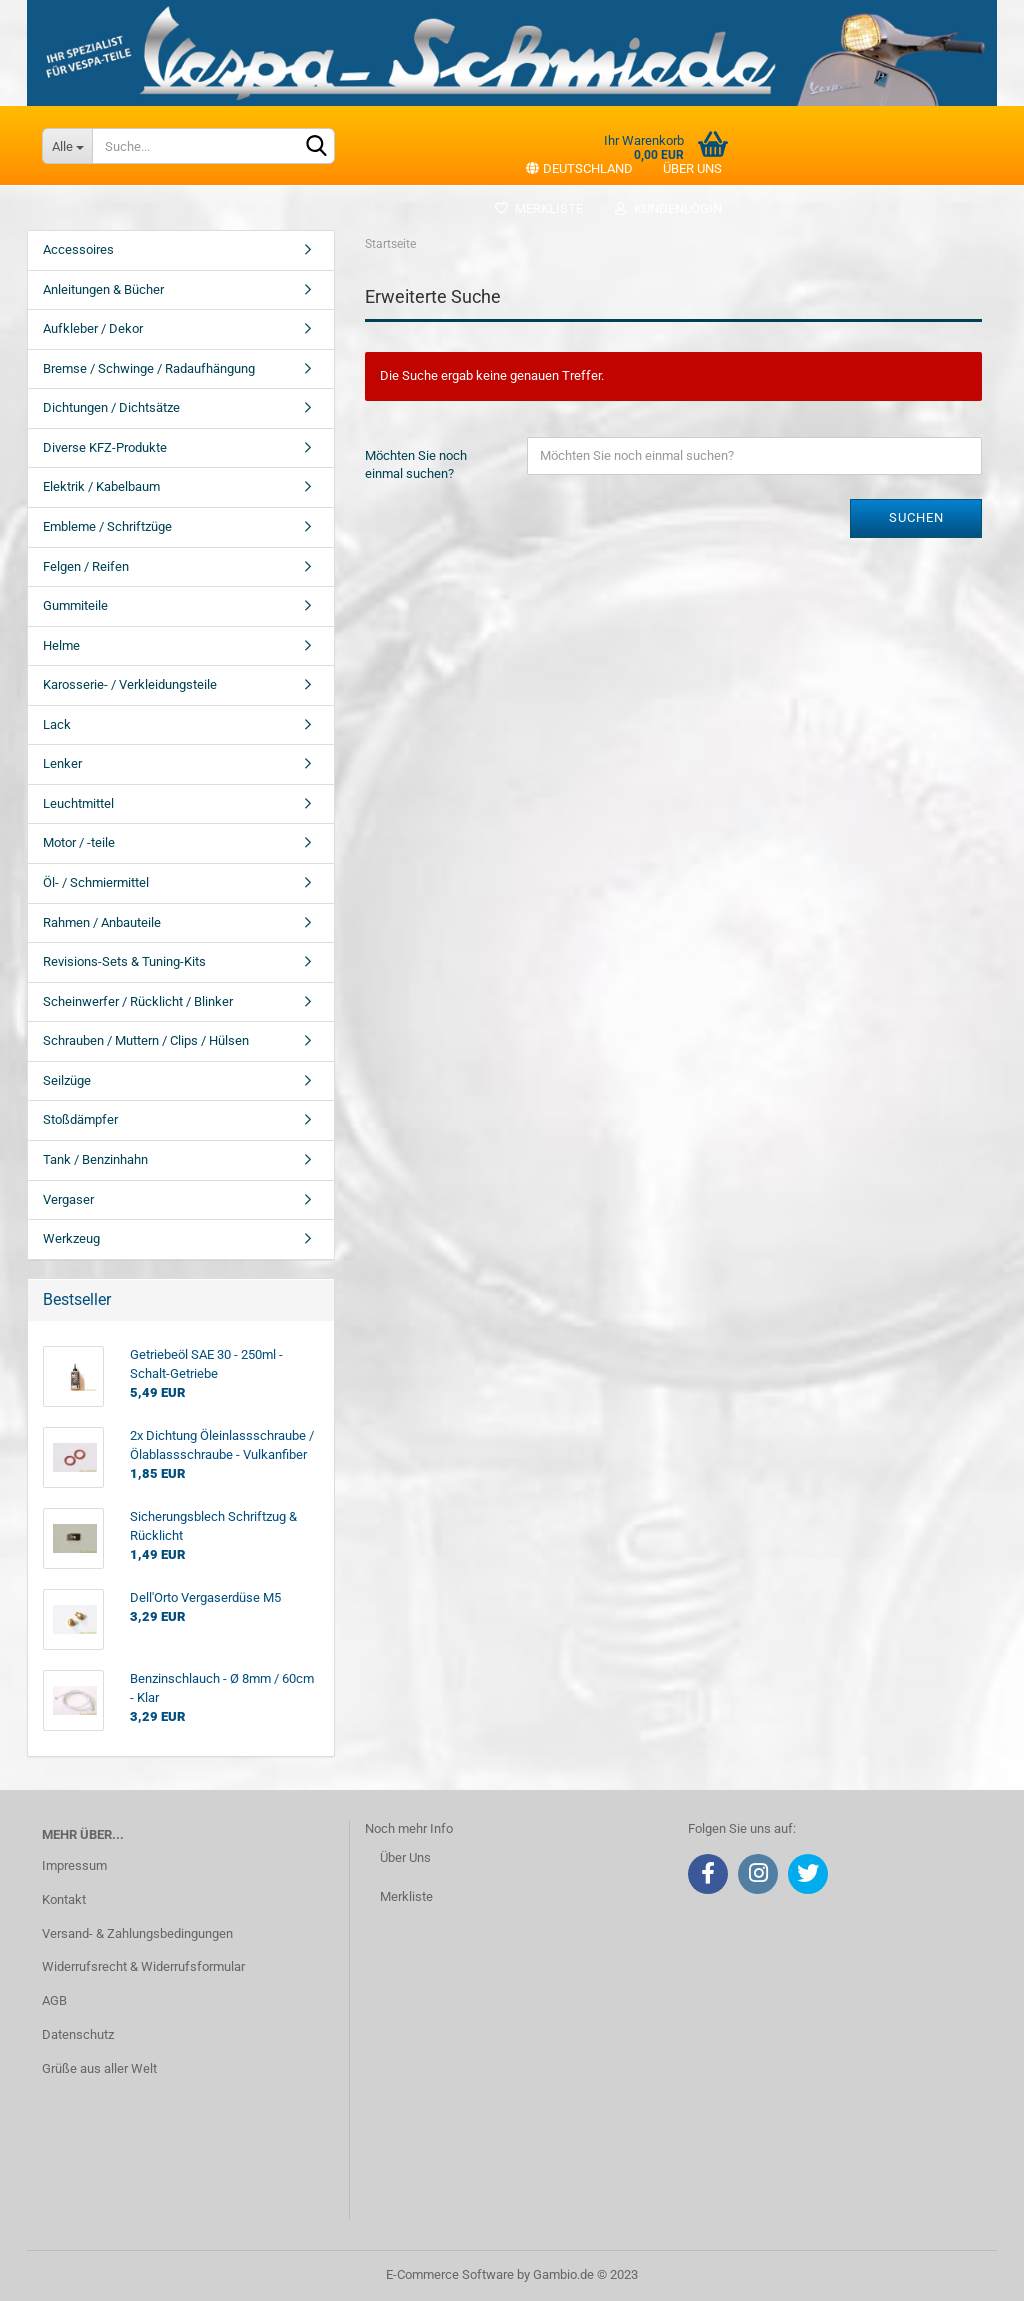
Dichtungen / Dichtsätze (111, 407)
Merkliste (538, 208)
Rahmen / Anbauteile (102, 922)
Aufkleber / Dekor (93, 328)
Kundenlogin (667, 208)
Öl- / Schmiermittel (96, 882)
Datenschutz (78, 2034)
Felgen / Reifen (86, 566)
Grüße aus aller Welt (99, 2068)
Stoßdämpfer (80, 1119)
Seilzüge (67, 1080)
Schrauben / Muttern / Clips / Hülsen (146, 1040)
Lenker (62, 763)
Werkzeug (71, 1238)
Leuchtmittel (78, 803)
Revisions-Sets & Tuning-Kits (124, 961)
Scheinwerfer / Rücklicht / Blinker (138, 1001)
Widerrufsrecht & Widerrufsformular (143, 1966)
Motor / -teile (79, 842)
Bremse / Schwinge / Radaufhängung (149, 368)
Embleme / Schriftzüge (107, 526)
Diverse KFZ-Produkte (105, 447)
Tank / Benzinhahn (95, 1159)
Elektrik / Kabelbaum (101, 486)
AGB (54, 2000)
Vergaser (68, 1199)
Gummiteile (75, 605)
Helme (61, 645)
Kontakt (64, 1899)
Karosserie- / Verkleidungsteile (130, 684)
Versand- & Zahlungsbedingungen (137, 1933)
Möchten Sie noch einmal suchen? (416, 465)
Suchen (916, 517)
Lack (57, 724)
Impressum (74, 1865)
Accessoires (78, 249)
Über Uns (405, 1857)
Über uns (692, 168)
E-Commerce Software (450, 2274)
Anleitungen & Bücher (103, 289)
